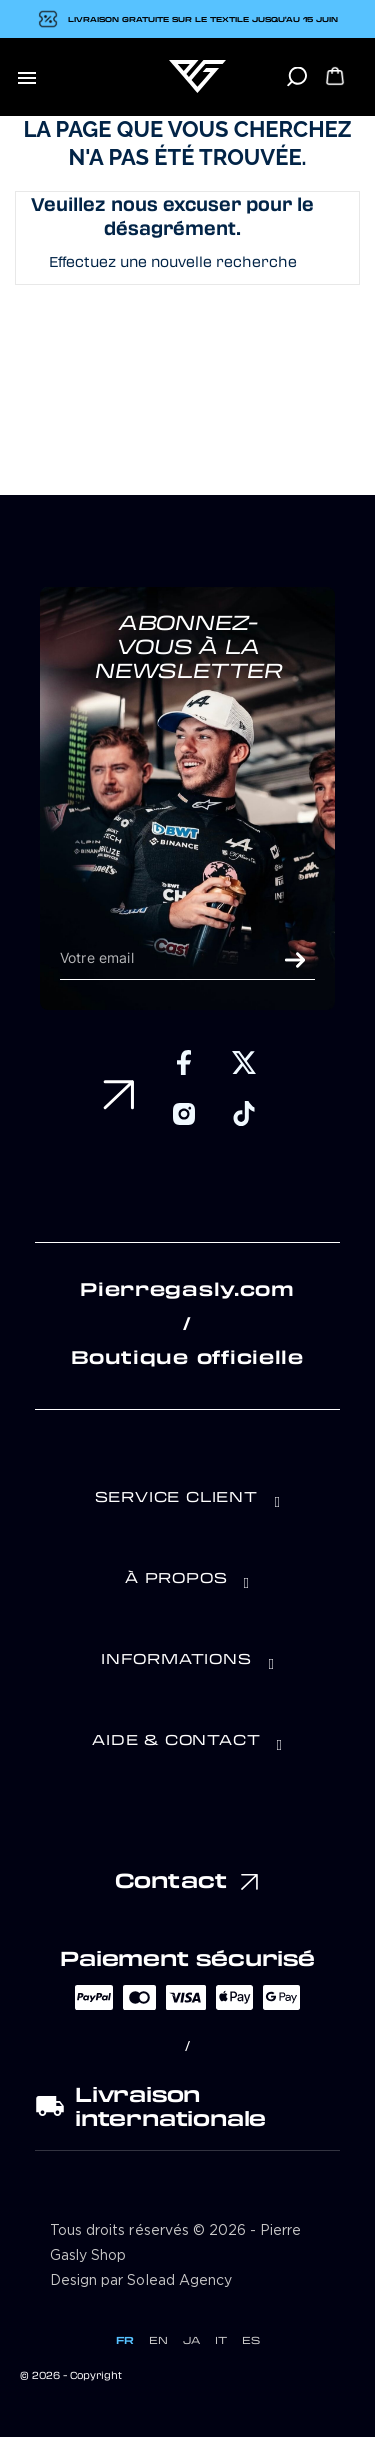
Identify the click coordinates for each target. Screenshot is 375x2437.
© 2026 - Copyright (71, 2375)
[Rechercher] (296, 83)
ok (295, 960)
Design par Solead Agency (141, 2281)
